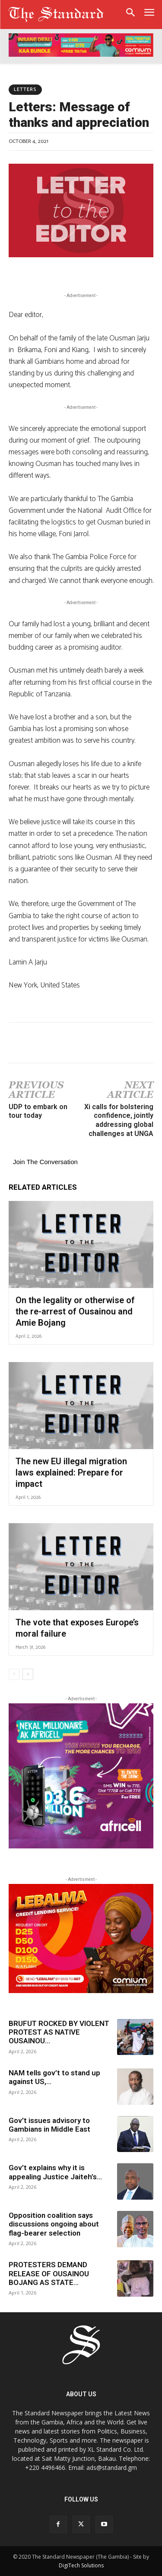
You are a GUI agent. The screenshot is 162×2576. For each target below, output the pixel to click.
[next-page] (27, 1674)
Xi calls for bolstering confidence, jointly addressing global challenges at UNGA (118, 1120)
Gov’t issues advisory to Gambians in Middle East (50, 2124)
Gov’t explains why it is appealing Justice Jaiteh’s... (55, 2172)
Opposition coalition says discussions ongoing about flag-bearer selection (54, 2224)
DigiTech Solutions (81, 2565)
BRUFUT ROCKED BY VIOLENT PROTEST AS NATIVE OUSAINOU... (59, 2032)
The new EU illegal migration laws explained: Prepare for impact (71, 1472)
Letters (25, 89)
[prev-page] (14, 1674)
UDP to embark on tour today (38, 1111)
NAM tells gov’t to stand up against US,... (54, 2077)
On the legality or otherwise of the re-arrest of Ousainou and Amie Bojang (75, 1311)
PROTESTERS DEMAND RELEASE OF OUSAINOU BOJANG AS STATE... (49, 2273)
